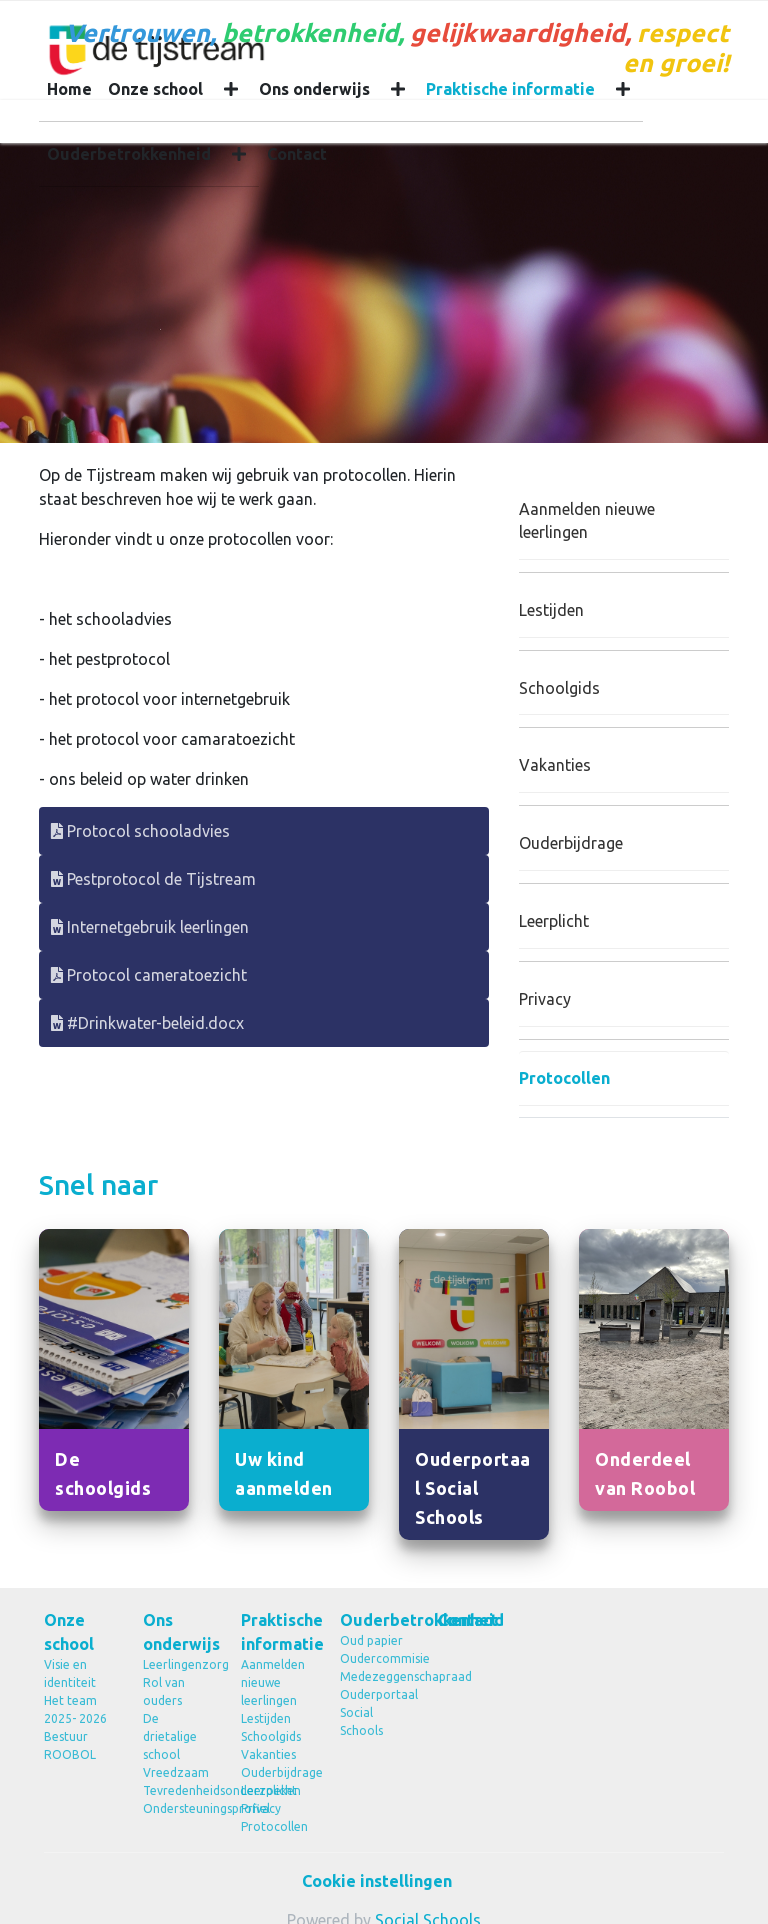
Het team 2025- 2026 (75, 1709)
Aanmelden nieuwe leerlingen (587, 520)
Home (69, 89)
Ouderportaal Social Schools (374, 1712)
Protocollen (564, 1078)
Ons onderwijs (314, 89)
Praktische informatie (510, 89)
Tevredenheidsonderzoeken (177, 1790)
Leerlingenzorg (177, 1664)
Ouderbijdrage (571, 843)
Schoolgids (559, 688)
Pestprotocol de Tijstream (153, 879)
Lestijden (551, 610)
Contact (297, 154)
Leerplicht (554, 921)
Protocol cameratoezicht (149, 975)
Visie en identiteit (70, 1673)
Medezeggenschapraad (374, 1676)
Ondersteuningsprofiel (177, 1808)
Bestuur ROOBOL (70, 1745)
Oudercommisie (374, 1658)
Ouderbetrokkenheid (129, 154)
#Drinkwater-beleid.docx (147, 1023)
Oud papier (371, 1640)
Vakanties (555, 765)
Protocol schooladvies (140, 831)
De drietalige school (170, 1736)
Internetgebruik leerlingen (150, 927)
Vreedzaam (176, 1772)
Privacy (545, 999)
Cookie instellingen (377, 1881)
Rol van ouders (164, 1691)
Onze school (155, 89)
